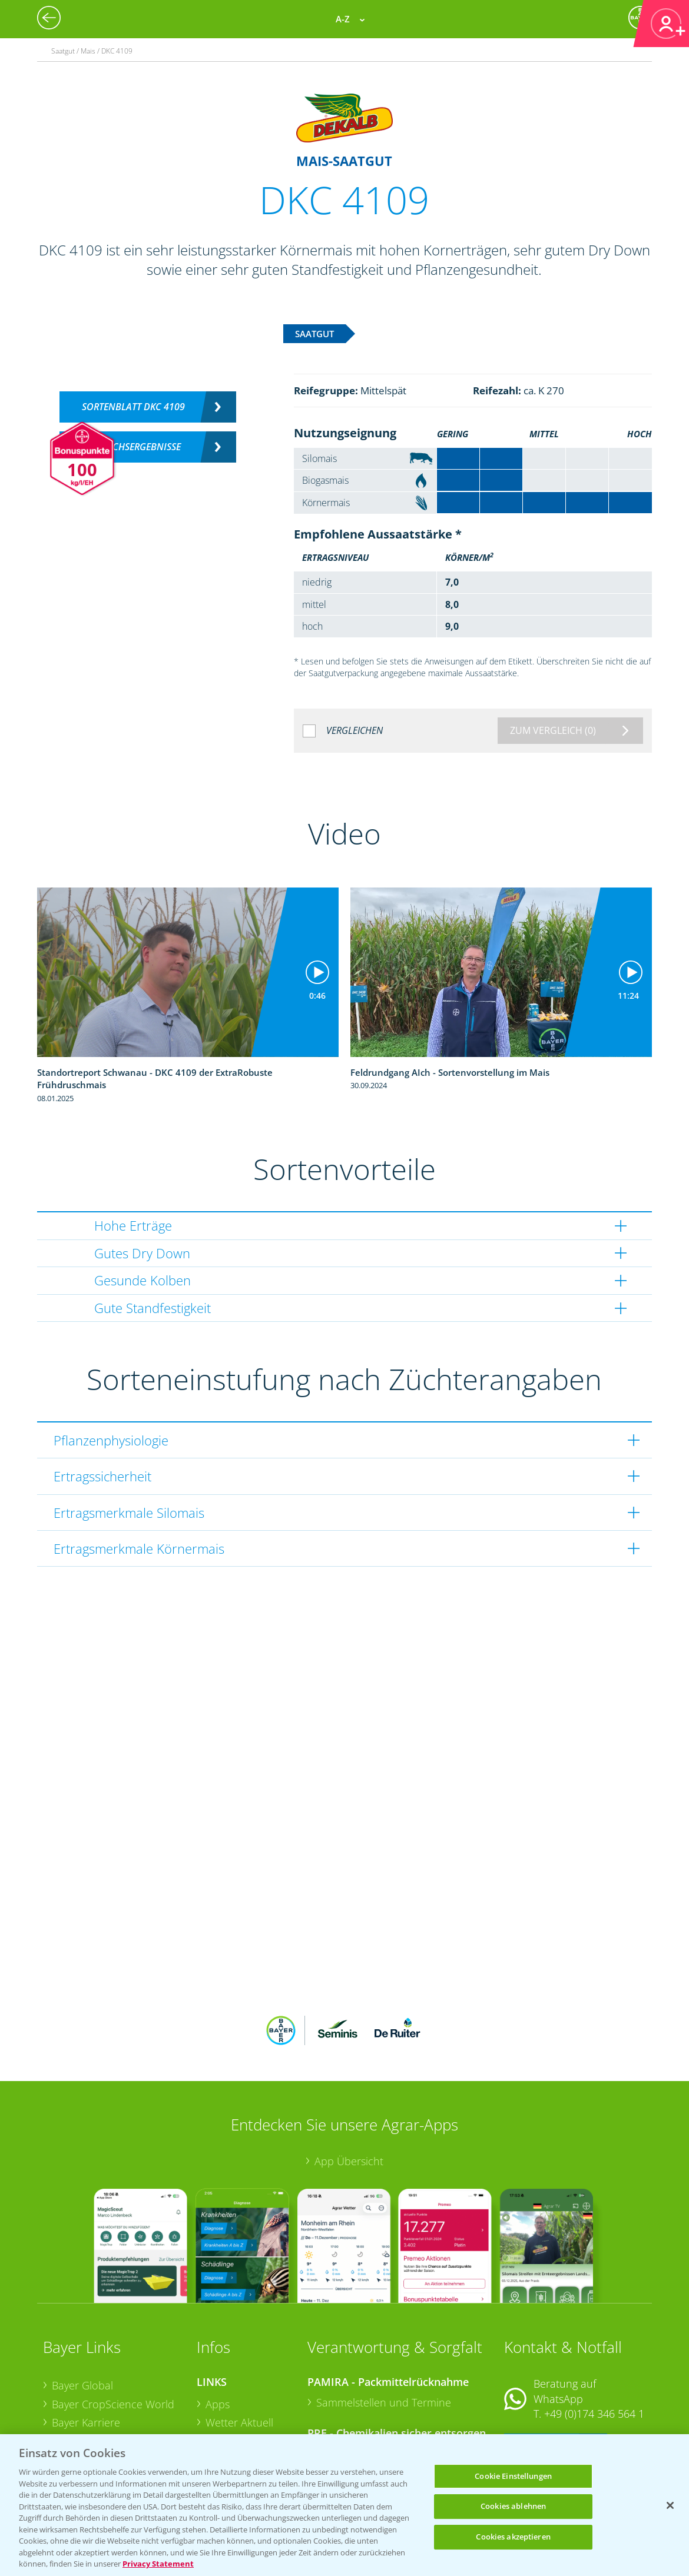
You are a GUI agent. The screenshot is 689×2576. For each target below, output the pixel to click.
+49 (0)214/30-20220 (593, 2419)
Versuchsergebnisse (133, 446)
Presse (68, 2401)
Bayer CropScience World (113, 2326)
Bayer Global (82, 2308)
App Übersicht (348, 2084)
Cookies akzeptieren (513, 2536)
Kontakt (539, 2368)
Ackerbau (228, 2401)
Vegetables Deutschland (110, 2420)
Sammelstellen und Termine (383, 2325)
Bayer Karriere (86, 2345)
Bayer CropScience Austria (115, 2364)
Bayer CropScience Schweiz (118, 2382)
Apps (218, 2326)
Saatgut (224, 2419)
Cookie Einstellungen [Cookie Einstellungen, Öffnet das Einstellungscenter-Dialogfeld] (513, 2476)
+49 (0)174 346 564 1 (594, 2336)
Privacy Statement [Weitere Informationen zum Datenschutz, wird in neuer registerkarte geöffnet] (158, 2563)
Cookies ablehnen (513, 2506)
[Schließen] (670, 2505)
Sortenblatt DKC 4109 (133, 406)
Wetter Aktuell (239, 2345)
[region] (344, 2505)
